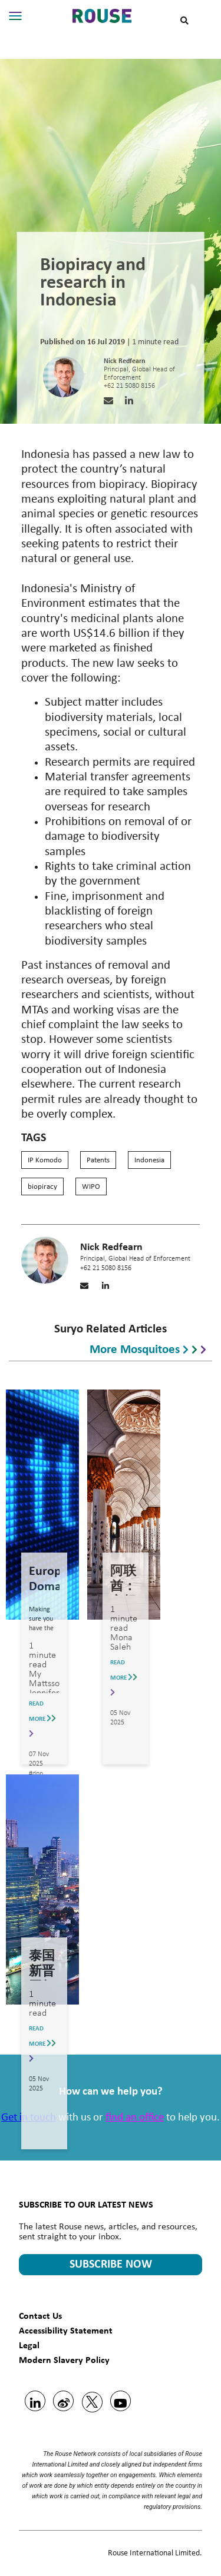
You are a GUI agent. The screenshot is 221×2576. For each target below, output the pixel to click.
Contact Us (40, 2315)
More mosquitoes (148, 1348)
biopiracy (42, 1187)
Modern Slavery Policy (64, 2359)
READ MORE (42, 1718)
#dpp (36, 1773)
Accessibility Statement (66, 2330)
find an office (134, 2117)
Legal (29, 2345)
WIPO (91, 1187)
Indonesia (149, 1160)
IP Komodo (45, 1160)
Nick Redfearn (124, 361)
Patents (98, 1160)
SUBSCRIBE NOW (111, 2265)
